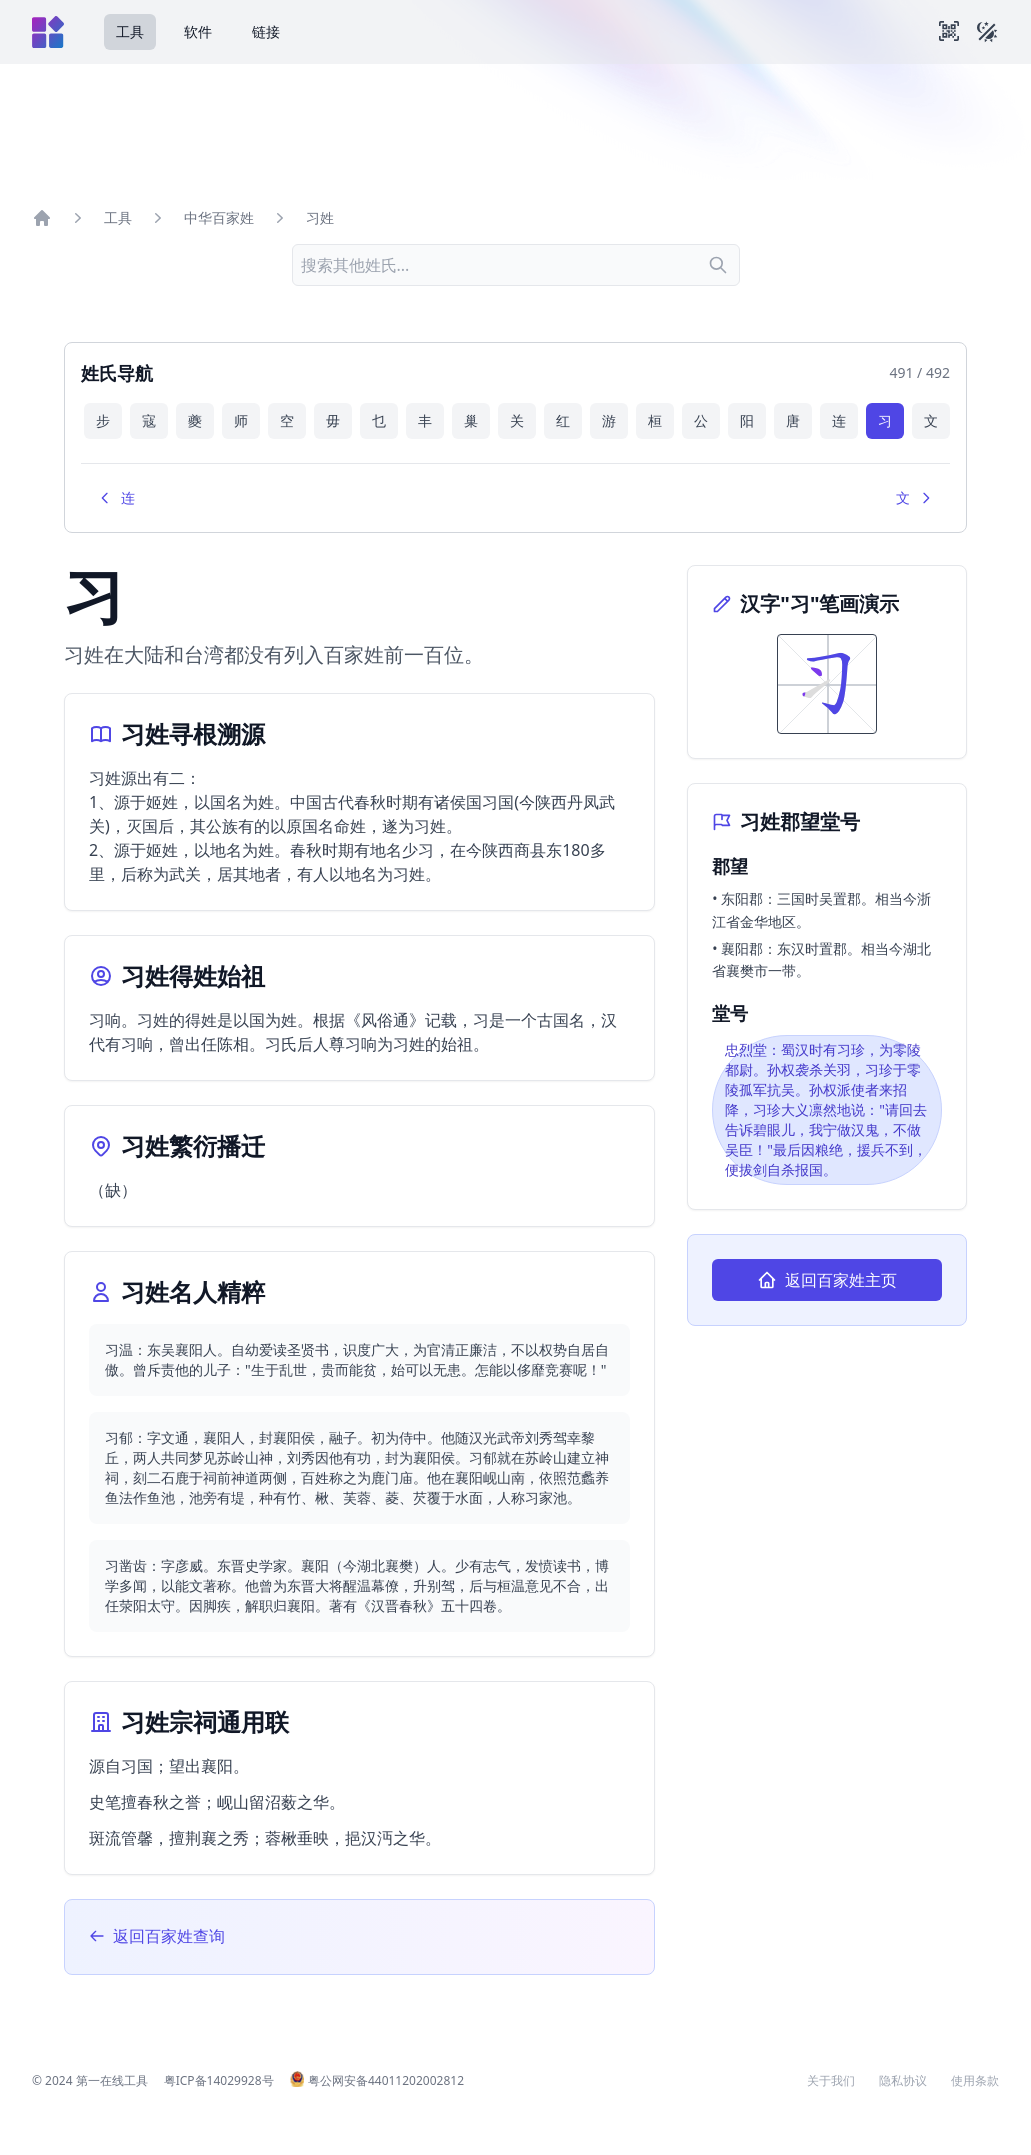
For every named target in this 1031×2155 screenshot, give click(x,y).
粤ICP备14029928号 (219, 2080)
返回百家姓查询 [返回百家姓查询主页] (157, 1936)
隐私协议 (903, 2081)
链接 (266, 31)
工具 (130, 31)
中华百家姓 (219, 217)
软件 (198, 31)
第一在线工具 (112, 2080)
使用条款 (975, 2081)
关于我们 (831, 2081)
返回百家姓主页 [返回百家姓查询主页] (827, 1280)
